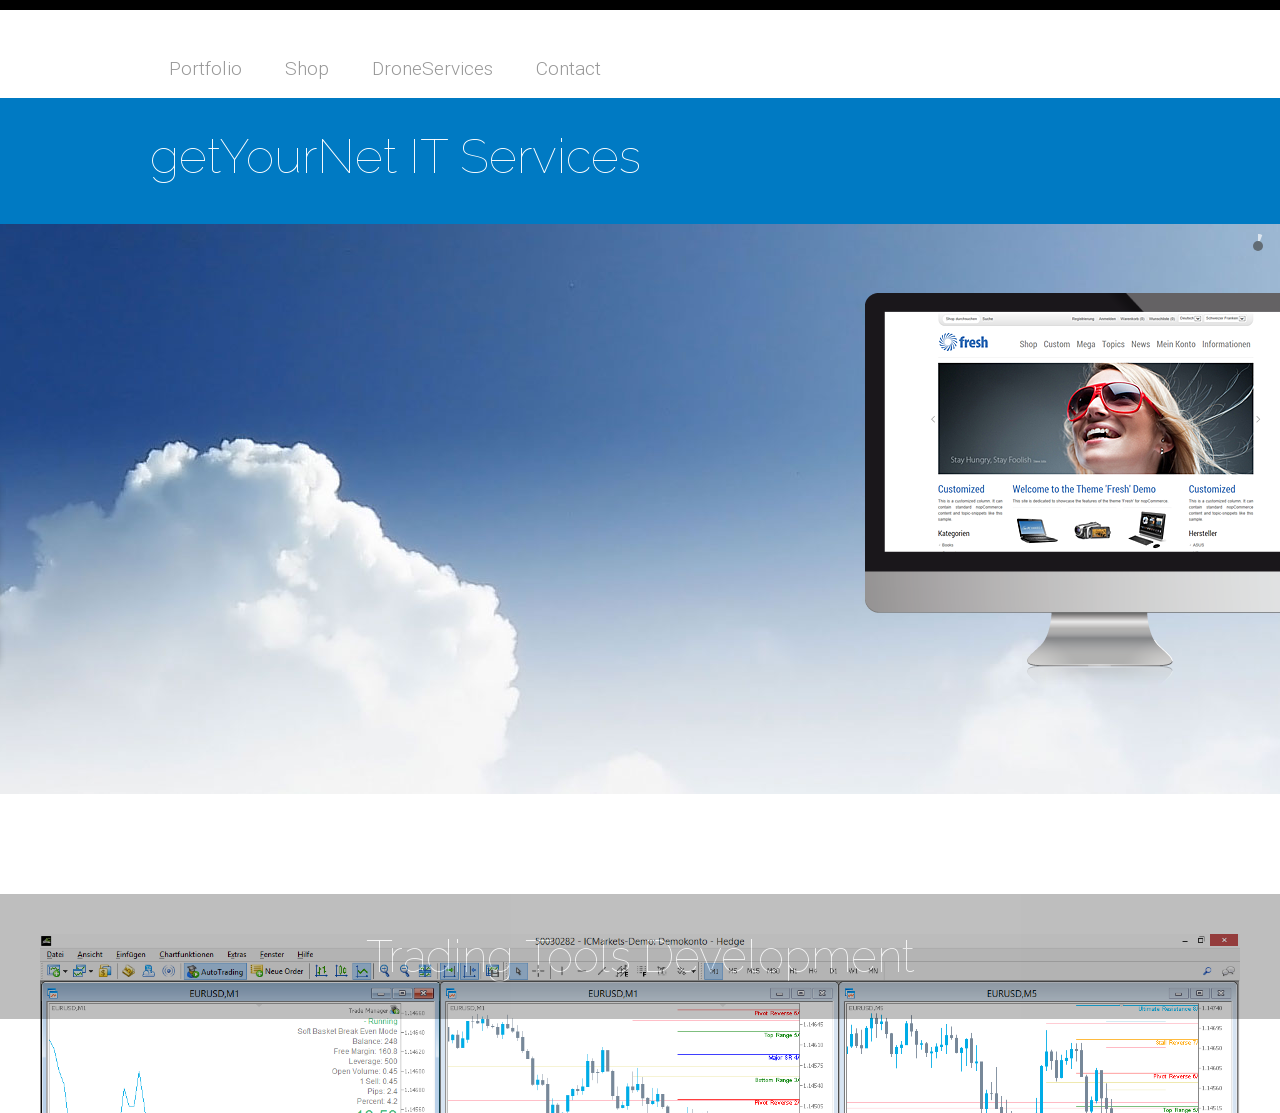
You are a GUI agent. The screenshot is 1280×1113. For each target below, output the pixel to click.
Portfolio (205, 68)
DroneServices (432, 68)
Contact (568, 68)
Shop (307, 68)
